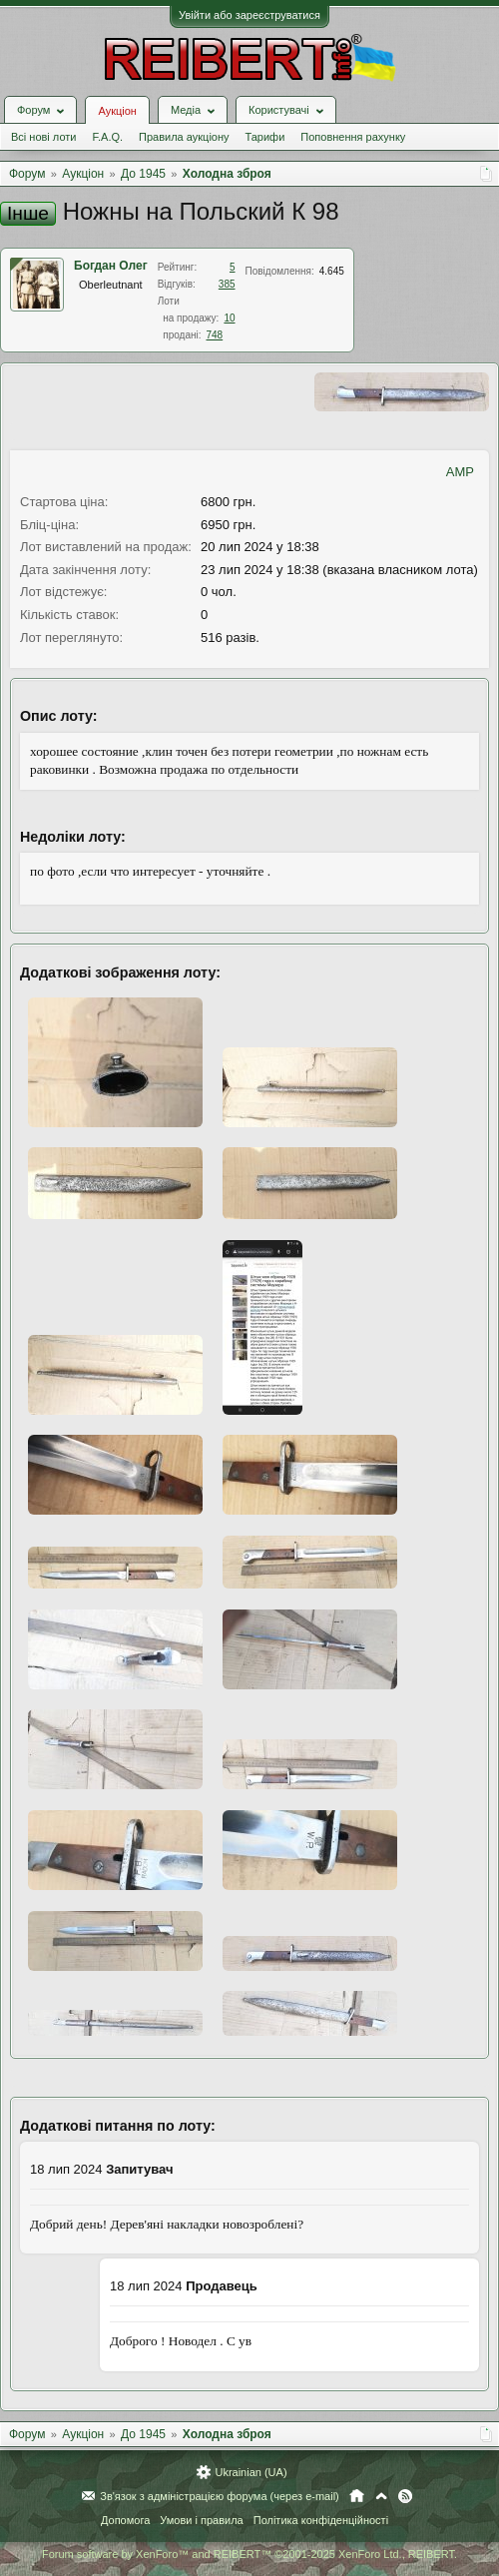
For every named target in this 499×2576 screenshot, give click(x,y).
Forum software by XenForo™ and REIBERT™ (249, 2554)
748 (214, 334)
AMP (460, 471)
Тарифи (265, 137)
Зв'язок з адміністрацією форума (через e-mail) (219, 2496)
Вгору (381, 2496)
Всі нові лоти (43, 137)
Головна (356, 2496)
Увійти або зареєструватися (249, 15)
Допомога (125, 2520)
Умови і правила (201, 2520)
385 (227, 284)
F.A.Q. (107, 137)
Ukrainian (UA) (250, 2472)
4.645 (331, 271)
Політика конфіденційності (320, 2520)
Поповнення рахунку (352, 137)
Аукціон (117, 111)
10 (229, 318)
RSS (405, 2496)
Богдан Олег (111, 266)
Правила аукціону (184, 137)
